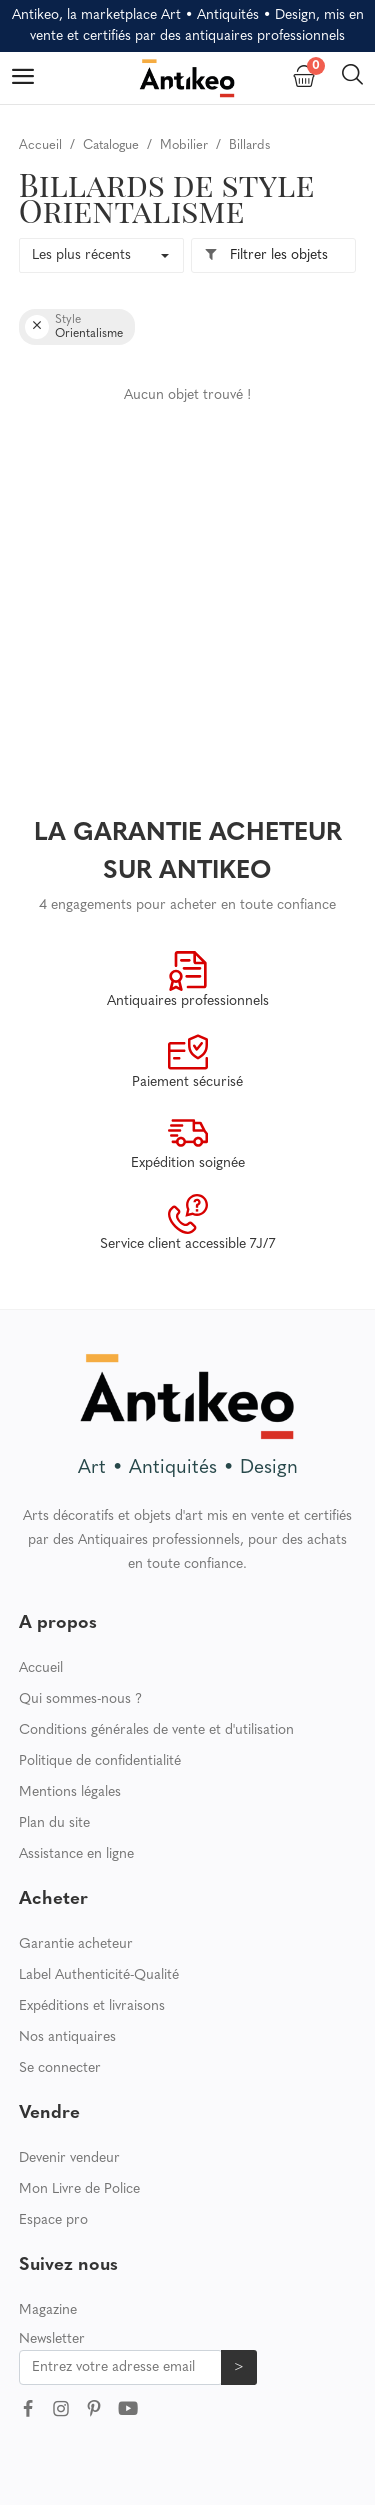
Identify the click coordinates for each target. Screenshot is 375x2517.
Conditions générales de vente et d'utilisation (156, 1730)
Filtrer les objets (266, 255)
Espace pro (53, 2220)
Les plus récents (81, 255)
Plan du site (54, 1823)
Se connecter (60, 2068)
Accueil (41, 1668)
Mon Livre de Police (79, 2189)
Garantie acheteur (76, 1944)
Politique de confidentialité (100, 1761)
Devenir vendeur (69, 2158)
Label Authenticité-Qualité (99, 1975)
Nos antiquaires (67, 2037)
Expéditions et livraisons (92, 2006)
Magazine (48, 2310)
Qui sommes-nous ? (80, 1699)
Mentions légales (70, 1792)
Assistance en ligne (76, 1854)
